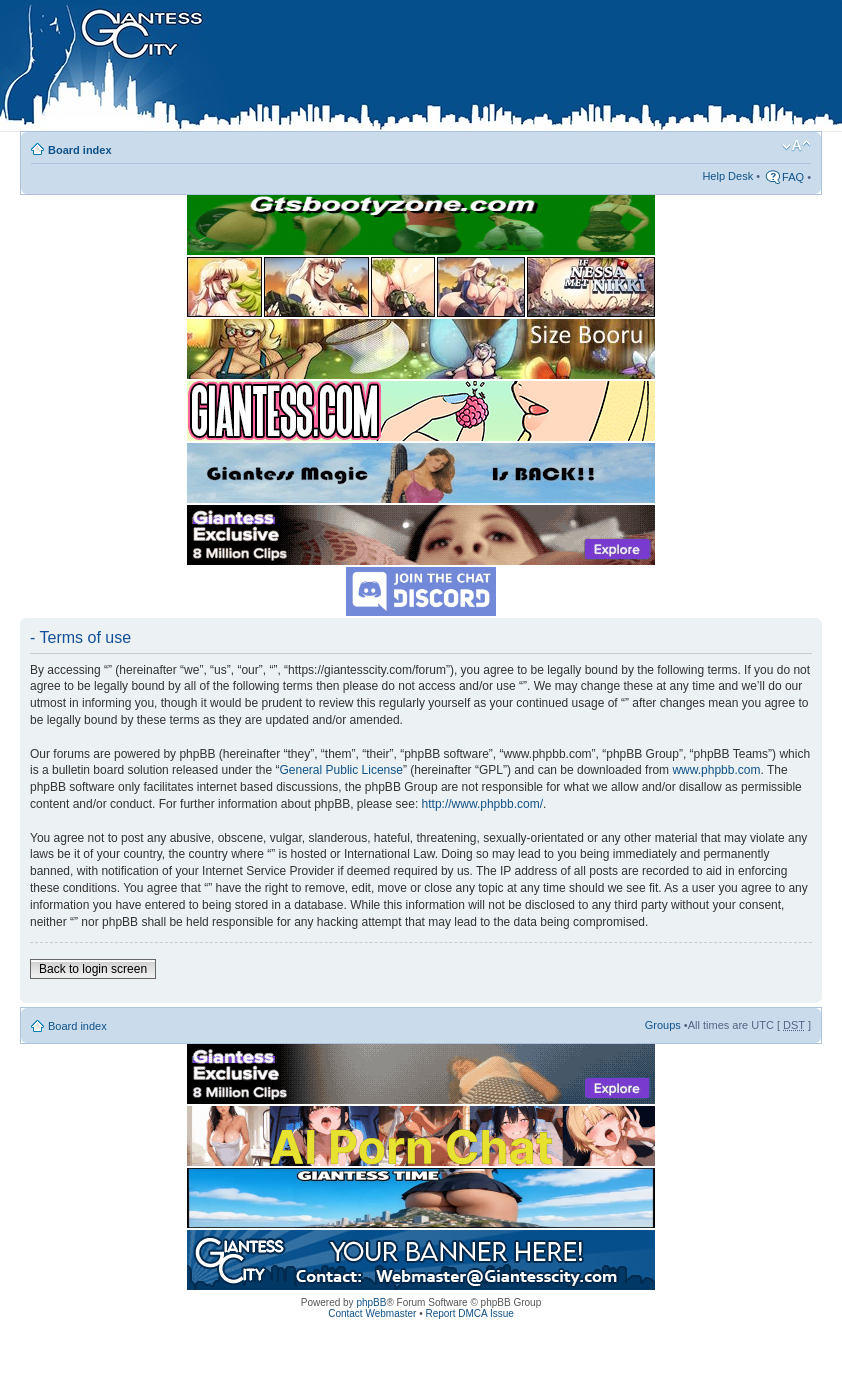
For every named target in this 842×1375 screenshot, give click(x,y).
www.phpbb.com (716, 770)
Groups (663, 1025)
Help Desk (727, 176)
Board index (80, 150)
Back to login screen (93, 969)
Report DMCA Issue (469, 1313)
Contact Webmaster (372, 1313)
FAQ (793, 177)
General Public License (341, 770)
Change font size (796, 146)
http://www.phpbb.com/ (482, 804)
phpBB (371, 1302)
